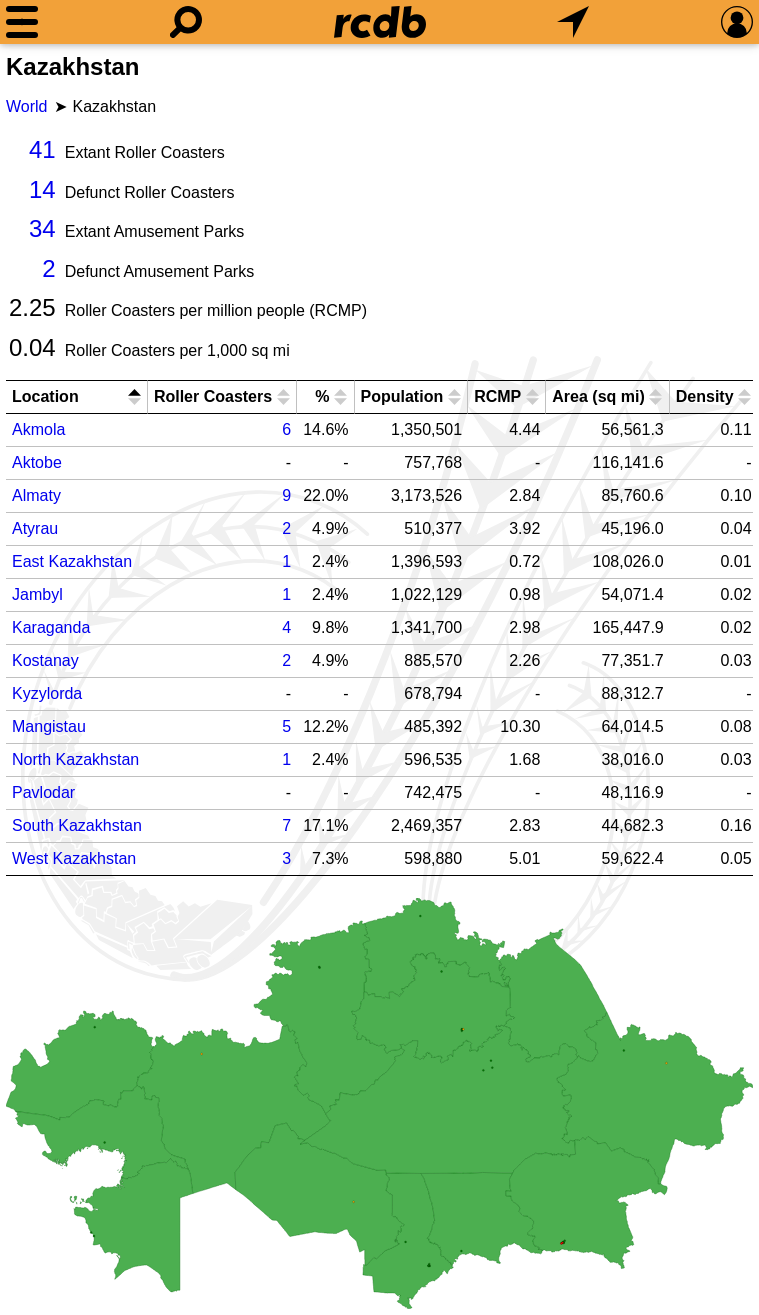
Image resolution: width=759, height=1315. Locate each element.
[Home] (380, 22)
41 (42, 149)
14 (42, 189)
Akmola (38, 429)
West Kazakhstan (74, 858)
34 (42, 228)
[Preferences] (737, 22)
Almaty (36, 495)
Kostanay (45, 660)
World (27, 106)
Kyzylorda (47, 693)
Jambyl (37, 594)
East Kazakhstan (72, 561)
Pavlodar (43, 792)
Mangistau (49, 726)
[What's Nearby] (573, 22)
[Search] (186, 22)
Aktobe (37, 462)
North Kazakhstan (75, 759)
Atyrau (35, 528)
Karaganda (51, 627)
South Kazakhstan (77, 825)
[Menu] (22, 22)
